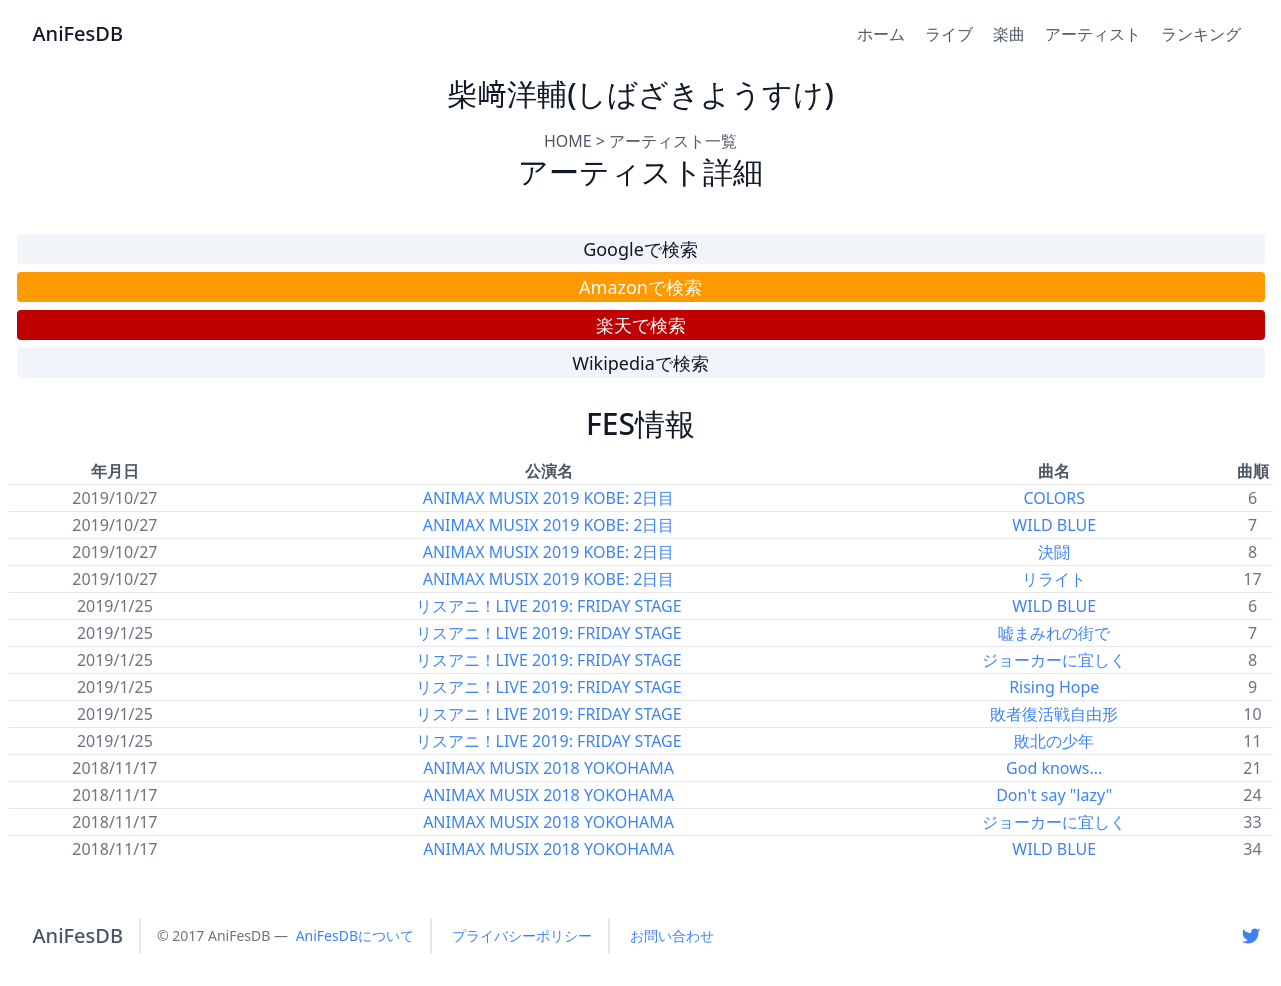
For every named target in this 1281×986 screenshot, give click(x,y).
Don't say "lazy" (1054, 795)
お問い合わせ (672, 935)
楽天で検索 (641, 325)
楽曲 (1009, 34)
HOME (568, 141)
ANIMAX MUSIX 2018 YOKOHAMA (548, 768)
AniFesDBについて (355, 935)
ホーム (881, 34)
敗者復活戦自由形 (1054, 714)
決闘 (1054, 552)
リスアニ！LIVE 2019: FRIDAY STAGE (549, 606)
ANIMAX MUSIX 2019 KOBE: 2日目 (549, 498)
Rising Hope (1054, 687)
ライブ (949, 34)
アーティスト (1093, 34)
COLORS (1054, 498)
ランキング (1201, 34)
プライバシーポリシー (522, 935)
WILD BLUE (1054, 525)
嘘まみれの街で (1054, 633)
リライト (1054, 579)
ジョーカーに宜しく (1054, 660)
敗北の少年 (1054, 741)
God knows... (1054, 768)
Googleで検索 (640, 249)
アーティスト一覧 (673, 141)
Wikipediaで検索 (640, 363)
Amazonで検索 (640, 287)
